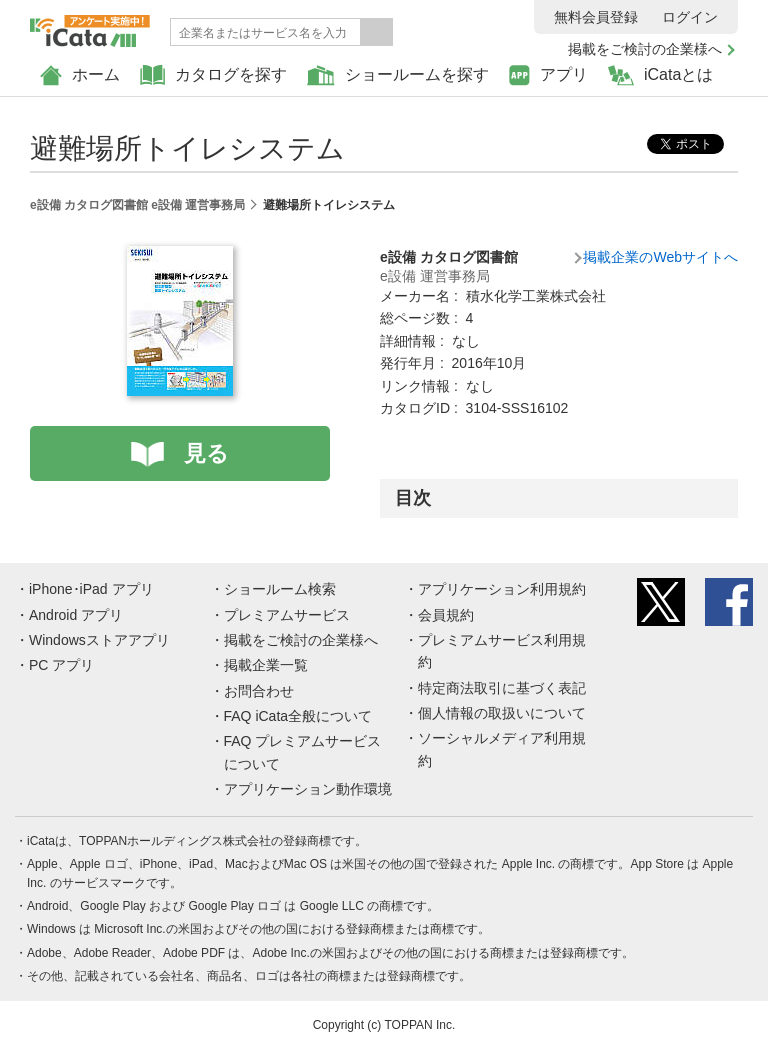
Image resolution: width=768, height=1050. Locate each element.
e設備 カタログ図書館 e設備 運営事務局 (137, 205)
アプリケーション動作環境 (308, 789)
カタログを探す (213, 75)
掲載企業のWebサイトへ (660, 257)
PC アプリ (61, 665)
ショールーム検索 (280, 589)
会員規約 (446, 615)
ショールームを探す (398, 75)
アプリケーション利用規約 (502, 589)
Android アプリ (76, 615)
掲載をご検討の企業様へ (645, 49)
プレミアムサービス (287, 615)
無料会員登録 (596, 17)
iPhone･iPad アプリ (91, 589)
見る (206, 453)
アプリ (548, 75)
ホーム (80, 75)
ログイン (690, 17)
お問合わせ (259, 691)
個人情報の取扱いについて (502, 713)
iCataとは (660, 75)
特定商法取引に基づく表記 (502, 688)
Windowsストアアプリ (99, 640)
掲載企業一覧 (266, 665)
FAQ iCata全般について (298, 716)
